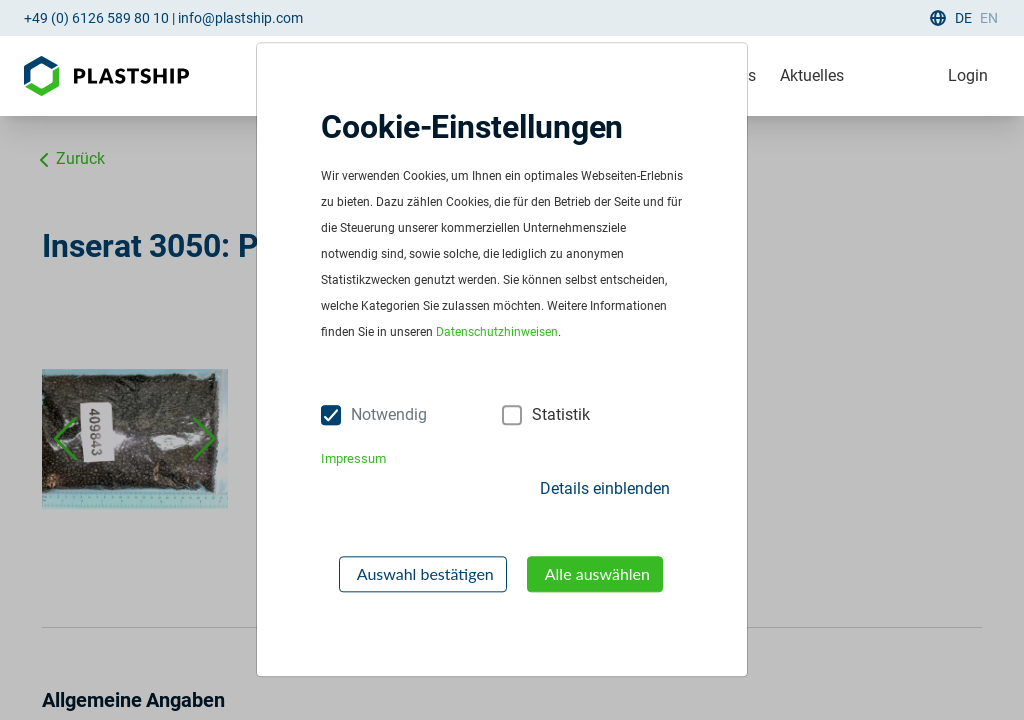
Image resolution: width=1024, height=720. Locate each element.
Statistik (561, 414)
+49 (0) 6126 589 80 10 (96, 18)
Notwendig (389, 414)
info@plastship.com (240, 18)
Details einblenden (605, 488)
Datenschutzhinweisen (497, 333)
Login (968, 75)
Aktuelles (812, 75)
